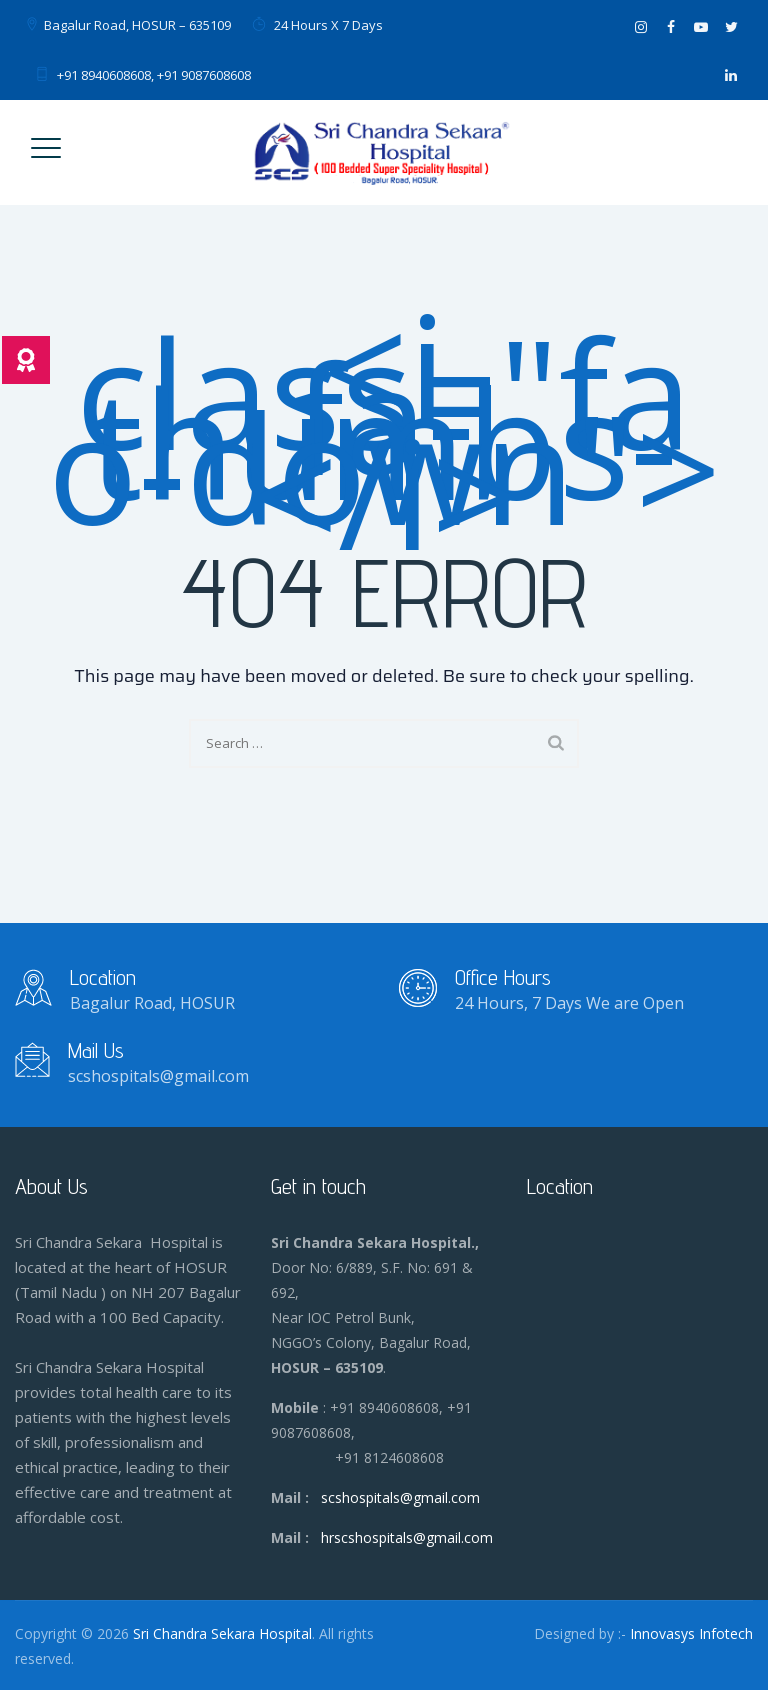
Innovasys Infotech (691, 1633)
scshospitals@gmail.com (400, 1497)
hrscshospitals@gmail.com (407, 1537)
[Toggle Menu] (46, 159)
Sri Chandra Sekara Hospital (222, 1633)
